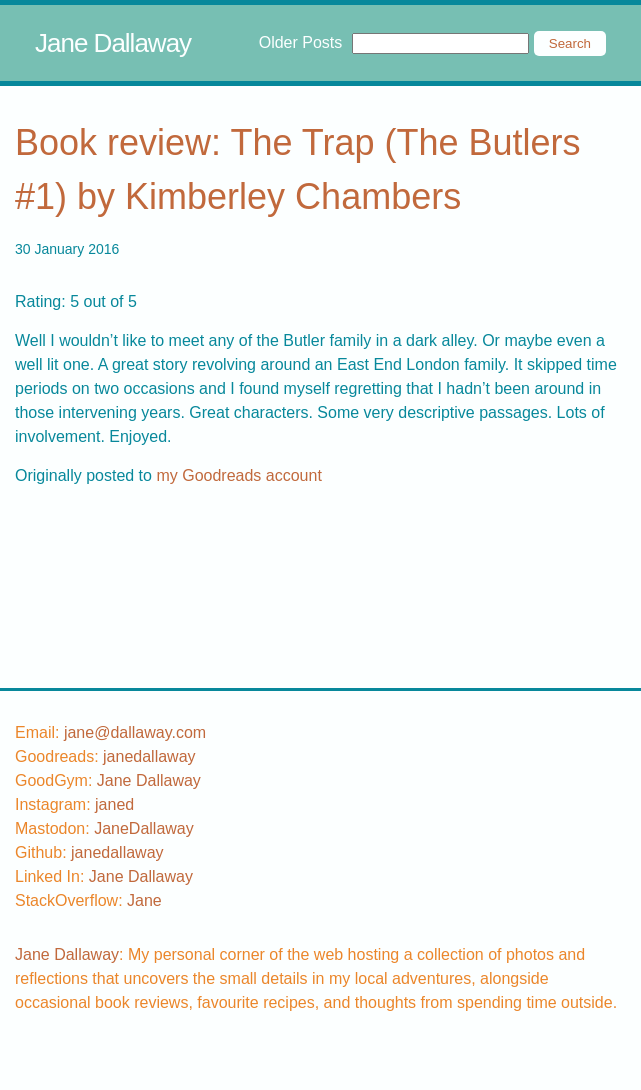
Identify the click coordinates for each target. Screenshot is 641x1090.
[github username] (117, 852)
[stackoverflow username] (144, 900)
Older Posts (301, 42)
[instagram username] (114, 804)
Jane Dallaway (113, 43)
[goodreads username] (149, 756)
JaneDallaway (144, 828)
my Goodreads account (238, 475)
